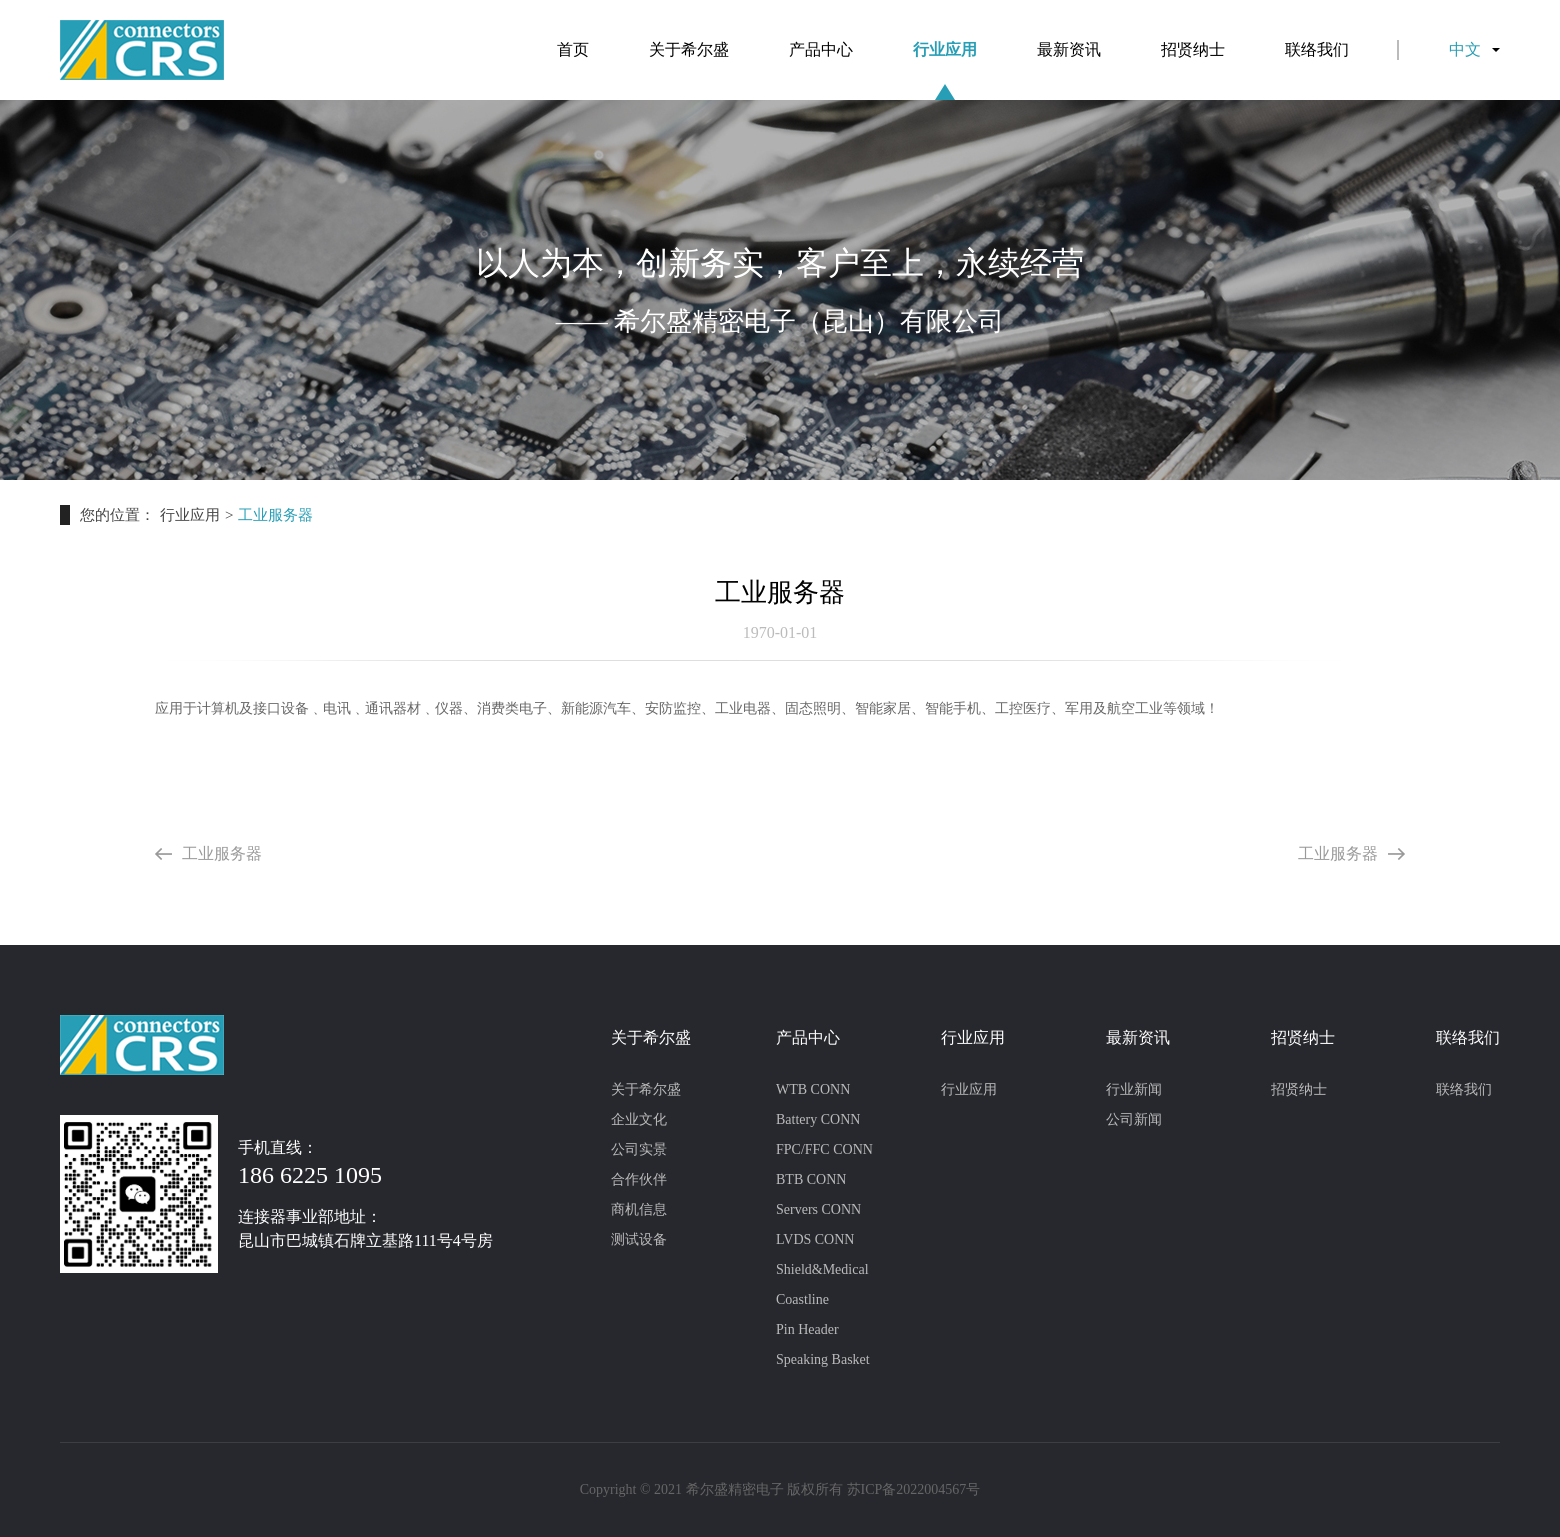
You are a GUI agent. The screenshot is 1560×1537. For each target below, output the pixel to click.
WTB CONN (813, 1089)
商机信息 (639, 1209)
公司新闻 (1134, 1119)
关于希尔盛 (689, 49)
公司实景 (639, 1149)
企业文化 (639, 1119)
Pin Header (807, 1329)
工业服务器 (208, 853)
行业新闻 (1134, 1089)
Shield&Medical (822, 1269)
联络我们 (1317, 49)
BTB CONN (811, 1179)
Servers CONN (818, 1209)
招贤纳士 (1193, 49)
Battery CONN (818, 1119)
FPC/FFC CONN (824, 1149)
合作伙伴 (639, 1179)
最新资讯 (1069, 49)
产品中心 (821, 49)
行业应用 (945, 70)
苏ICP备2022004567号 (914, 1489)
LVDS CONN (815, 1239)
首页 (573, 49)
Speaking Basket (823, 1359)
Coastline (802, 1299)
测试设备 (639, 1239)
